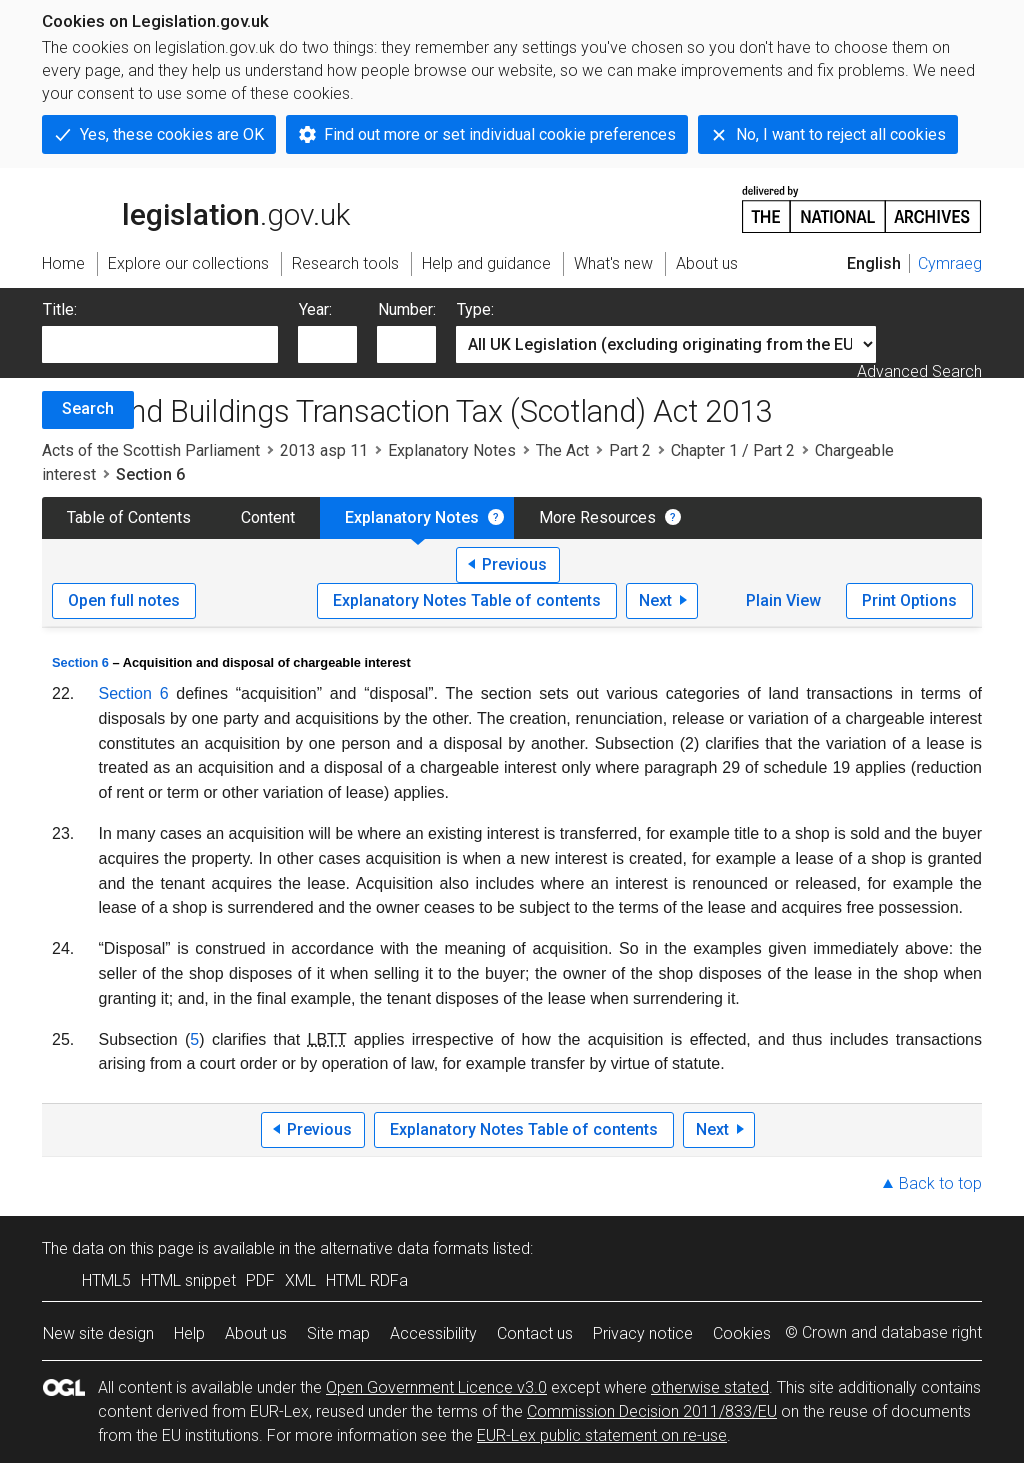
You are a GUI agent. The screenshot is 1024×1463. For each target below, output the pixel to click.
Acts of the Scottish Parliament (151, 450)
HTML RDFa (367, 1280)
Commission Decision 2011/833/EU (652, 1411)
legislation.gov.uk (196, 208)
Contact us (535, 1333)
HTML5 (106, 1280)
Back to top (940, 1183)
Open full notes (124, 600)
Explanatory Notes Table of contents (467, 600)
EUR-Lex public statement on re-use (602, 1435)
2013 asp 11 (324, 450)
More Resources (597, 517)
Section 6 (80, 662)
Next (655, 600)
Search (88, 408)
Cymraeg (950, 263)
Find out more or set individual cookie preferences (500, 134)
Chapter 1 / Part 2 (733, 450)
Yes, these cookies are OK (172, 134)
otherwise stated (710, 1387)
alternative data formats (404, 1248)
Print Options (909, 600)
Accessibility (433, 1333)
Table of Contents (129, 517)
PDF (260, 1280)
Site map (338, 1333)
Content (268, 517)
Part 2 (630, 450)
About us (256, 1333)
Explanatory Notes (452, 450)
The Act (562, 450)
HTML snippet (188, 1280)
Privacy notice (643, 1333)
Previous (514, 564)
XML (300, 1280)
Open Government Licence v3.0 (436, 1387)
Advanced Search (919, 371)
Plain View (783, 600)
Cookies (742, 1333)
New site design (98, 1333)
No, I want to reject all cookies (841, 134)
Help (189, 1333)
